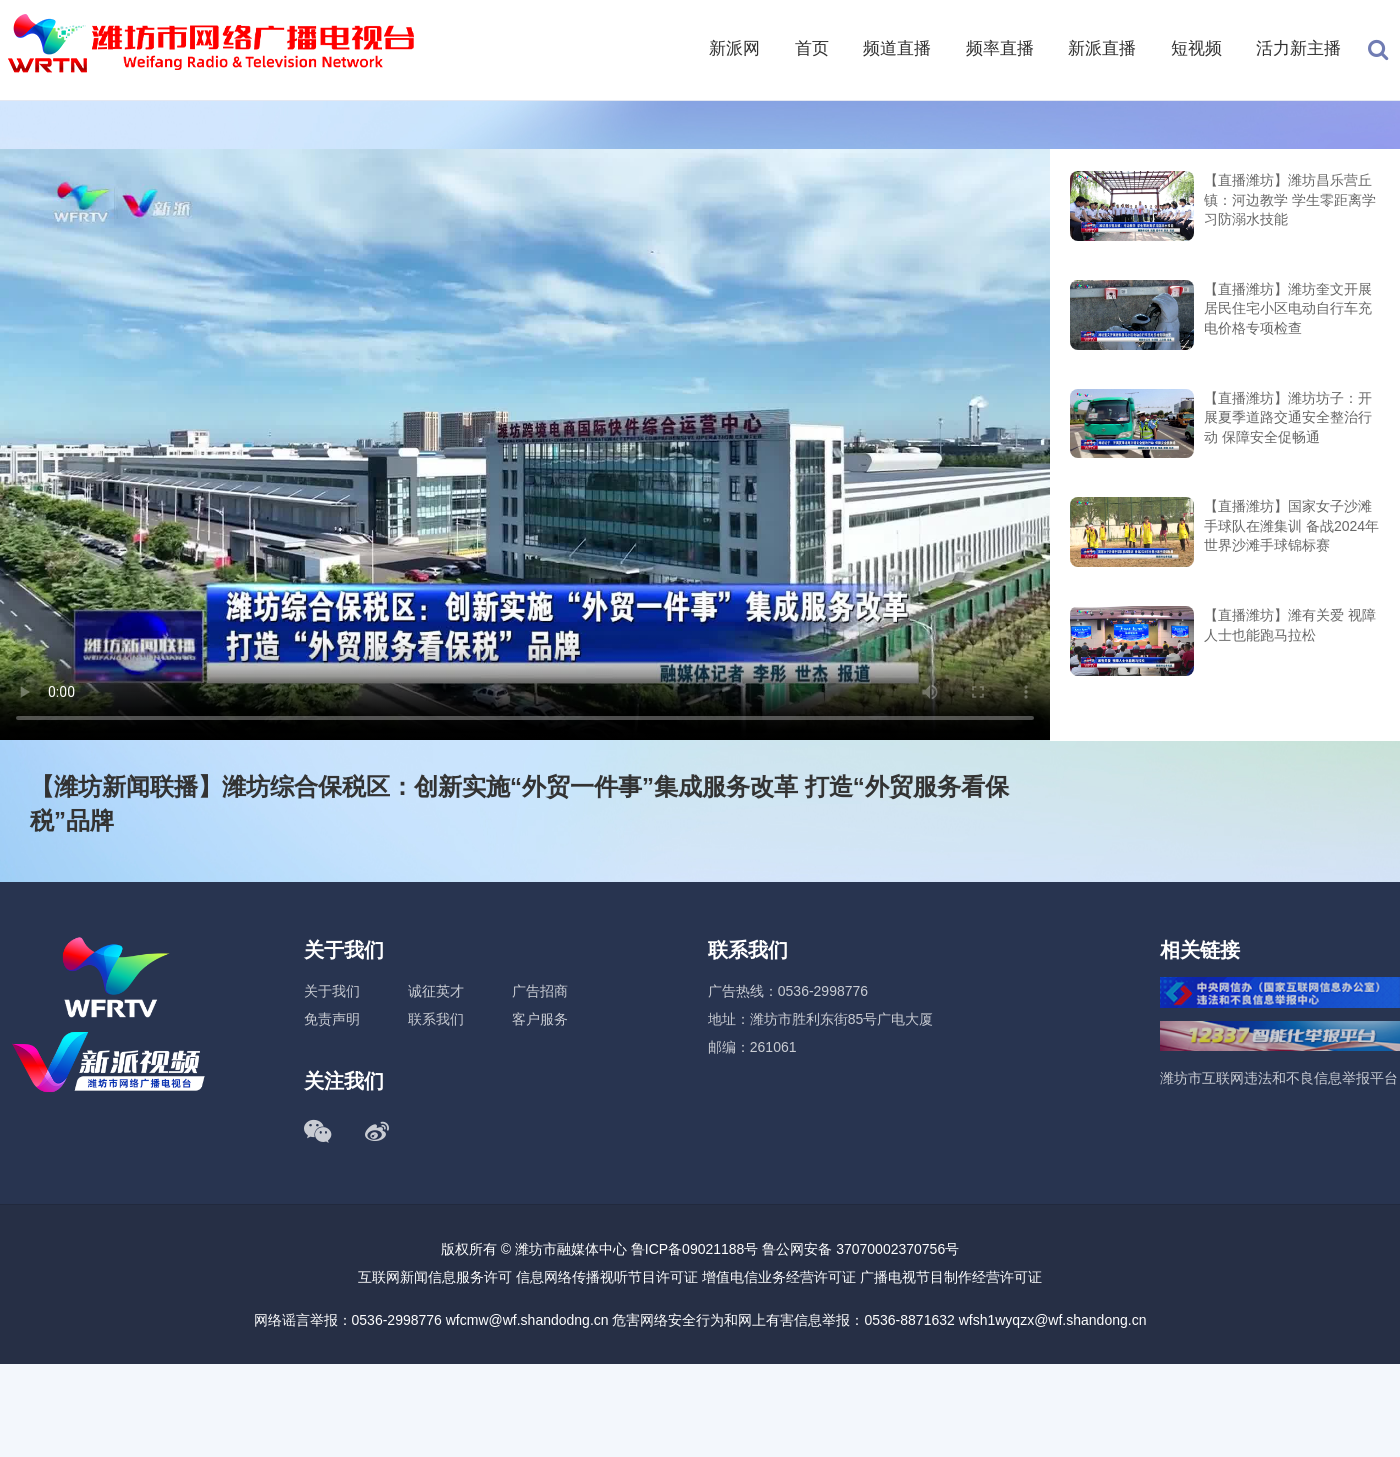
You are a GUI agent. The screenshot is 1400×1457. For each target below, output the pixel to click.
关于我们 (332, 991)
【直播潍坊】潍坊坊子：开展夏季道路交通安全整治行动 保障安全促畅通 (1288, 417)
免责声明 (332, 1019)
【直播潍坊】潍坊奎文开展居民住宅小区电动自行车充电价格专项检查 (1288, 308)
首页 (812, 48)
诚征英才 (436, 991)
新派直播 (1102, 48)
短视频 (1196, 48)
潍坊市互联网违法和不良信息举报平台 (1279, 1078)
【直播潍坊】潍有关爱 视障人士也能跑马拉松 (1290, 625)
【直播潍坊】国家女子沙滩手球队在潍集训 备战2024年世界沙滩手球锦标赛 (1291, 525)
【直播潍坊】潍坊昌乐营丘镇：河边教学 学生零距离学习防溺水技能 (1290, 199)
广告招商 (540, 991)
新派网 (734, 48)
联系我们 (436, 1019)
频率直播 (1000, 48)
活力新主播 (1298, 48)
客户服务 (540, 1019)
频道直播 (897, 48)
